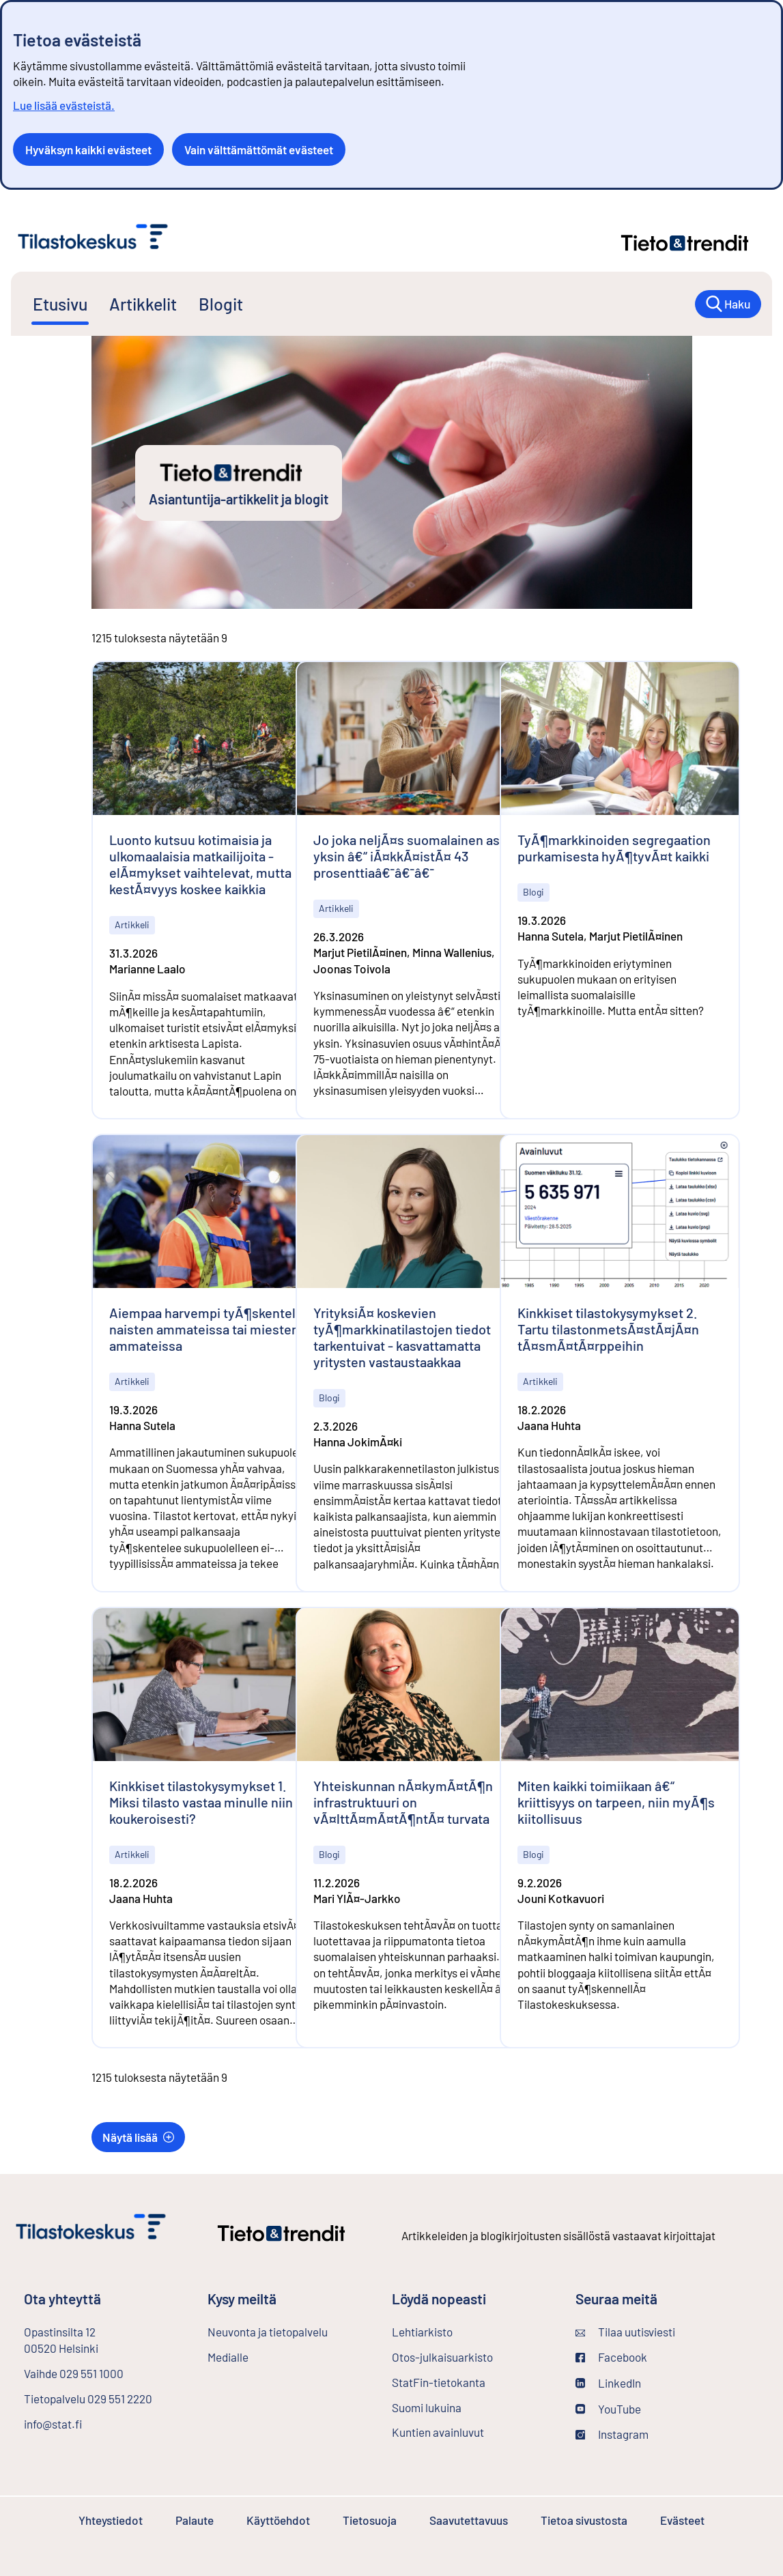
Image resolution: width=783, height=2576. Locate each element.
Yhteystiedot (111, 2520)
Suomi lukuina (426, 2407)
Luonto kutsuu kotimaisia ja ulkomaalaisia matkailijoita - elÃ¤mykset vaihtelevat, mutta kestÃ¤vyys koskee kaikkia (200, 864)
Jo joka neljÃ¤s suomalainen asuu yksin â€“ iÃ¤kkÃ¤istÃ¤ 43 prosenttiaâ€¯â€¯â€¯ (414, 856)
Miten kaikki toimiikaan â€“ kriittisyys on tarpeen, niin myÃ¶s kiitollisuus (616, 1802)
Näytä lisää (138, 2137)
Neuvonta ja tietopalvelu (268, 2331)
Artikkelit (143, 304)
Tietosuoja (370, 2520)
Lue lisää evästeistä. (64, 105)
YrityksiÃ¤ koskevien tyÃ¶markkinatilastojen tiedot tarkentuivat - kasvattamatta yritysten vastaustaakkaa (402, 1337)
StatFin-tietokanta (473, 2381)
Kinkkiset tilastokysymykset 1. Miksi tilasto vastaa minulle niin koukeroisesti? (201, 1802)
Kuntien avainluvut (438, 2432)
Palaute (194, 2520)
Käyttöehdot (278, 2520)
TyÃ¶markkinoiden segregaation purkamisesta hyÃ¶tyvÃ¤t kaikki (614, 847)
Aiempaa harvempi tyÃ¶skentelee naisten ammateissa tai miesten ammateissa (210, 1329)
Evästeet (682, 2520)
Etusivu (60, 304)
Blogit (221, 304)
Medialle (228, 2357)
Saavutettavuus (468, 2520)
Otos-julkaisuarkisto (473, 2356)
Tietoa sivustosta (584, 2520)
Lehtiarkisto (458, 2330)
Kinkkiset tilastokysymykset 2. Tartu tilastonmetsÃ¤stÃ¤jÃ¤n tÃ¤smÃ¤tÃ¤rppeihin (608, 1329)
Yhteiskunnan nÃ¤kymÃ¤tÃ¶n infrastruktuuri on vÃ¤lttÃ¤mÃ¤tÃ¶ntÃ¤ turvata (403, 1802)
